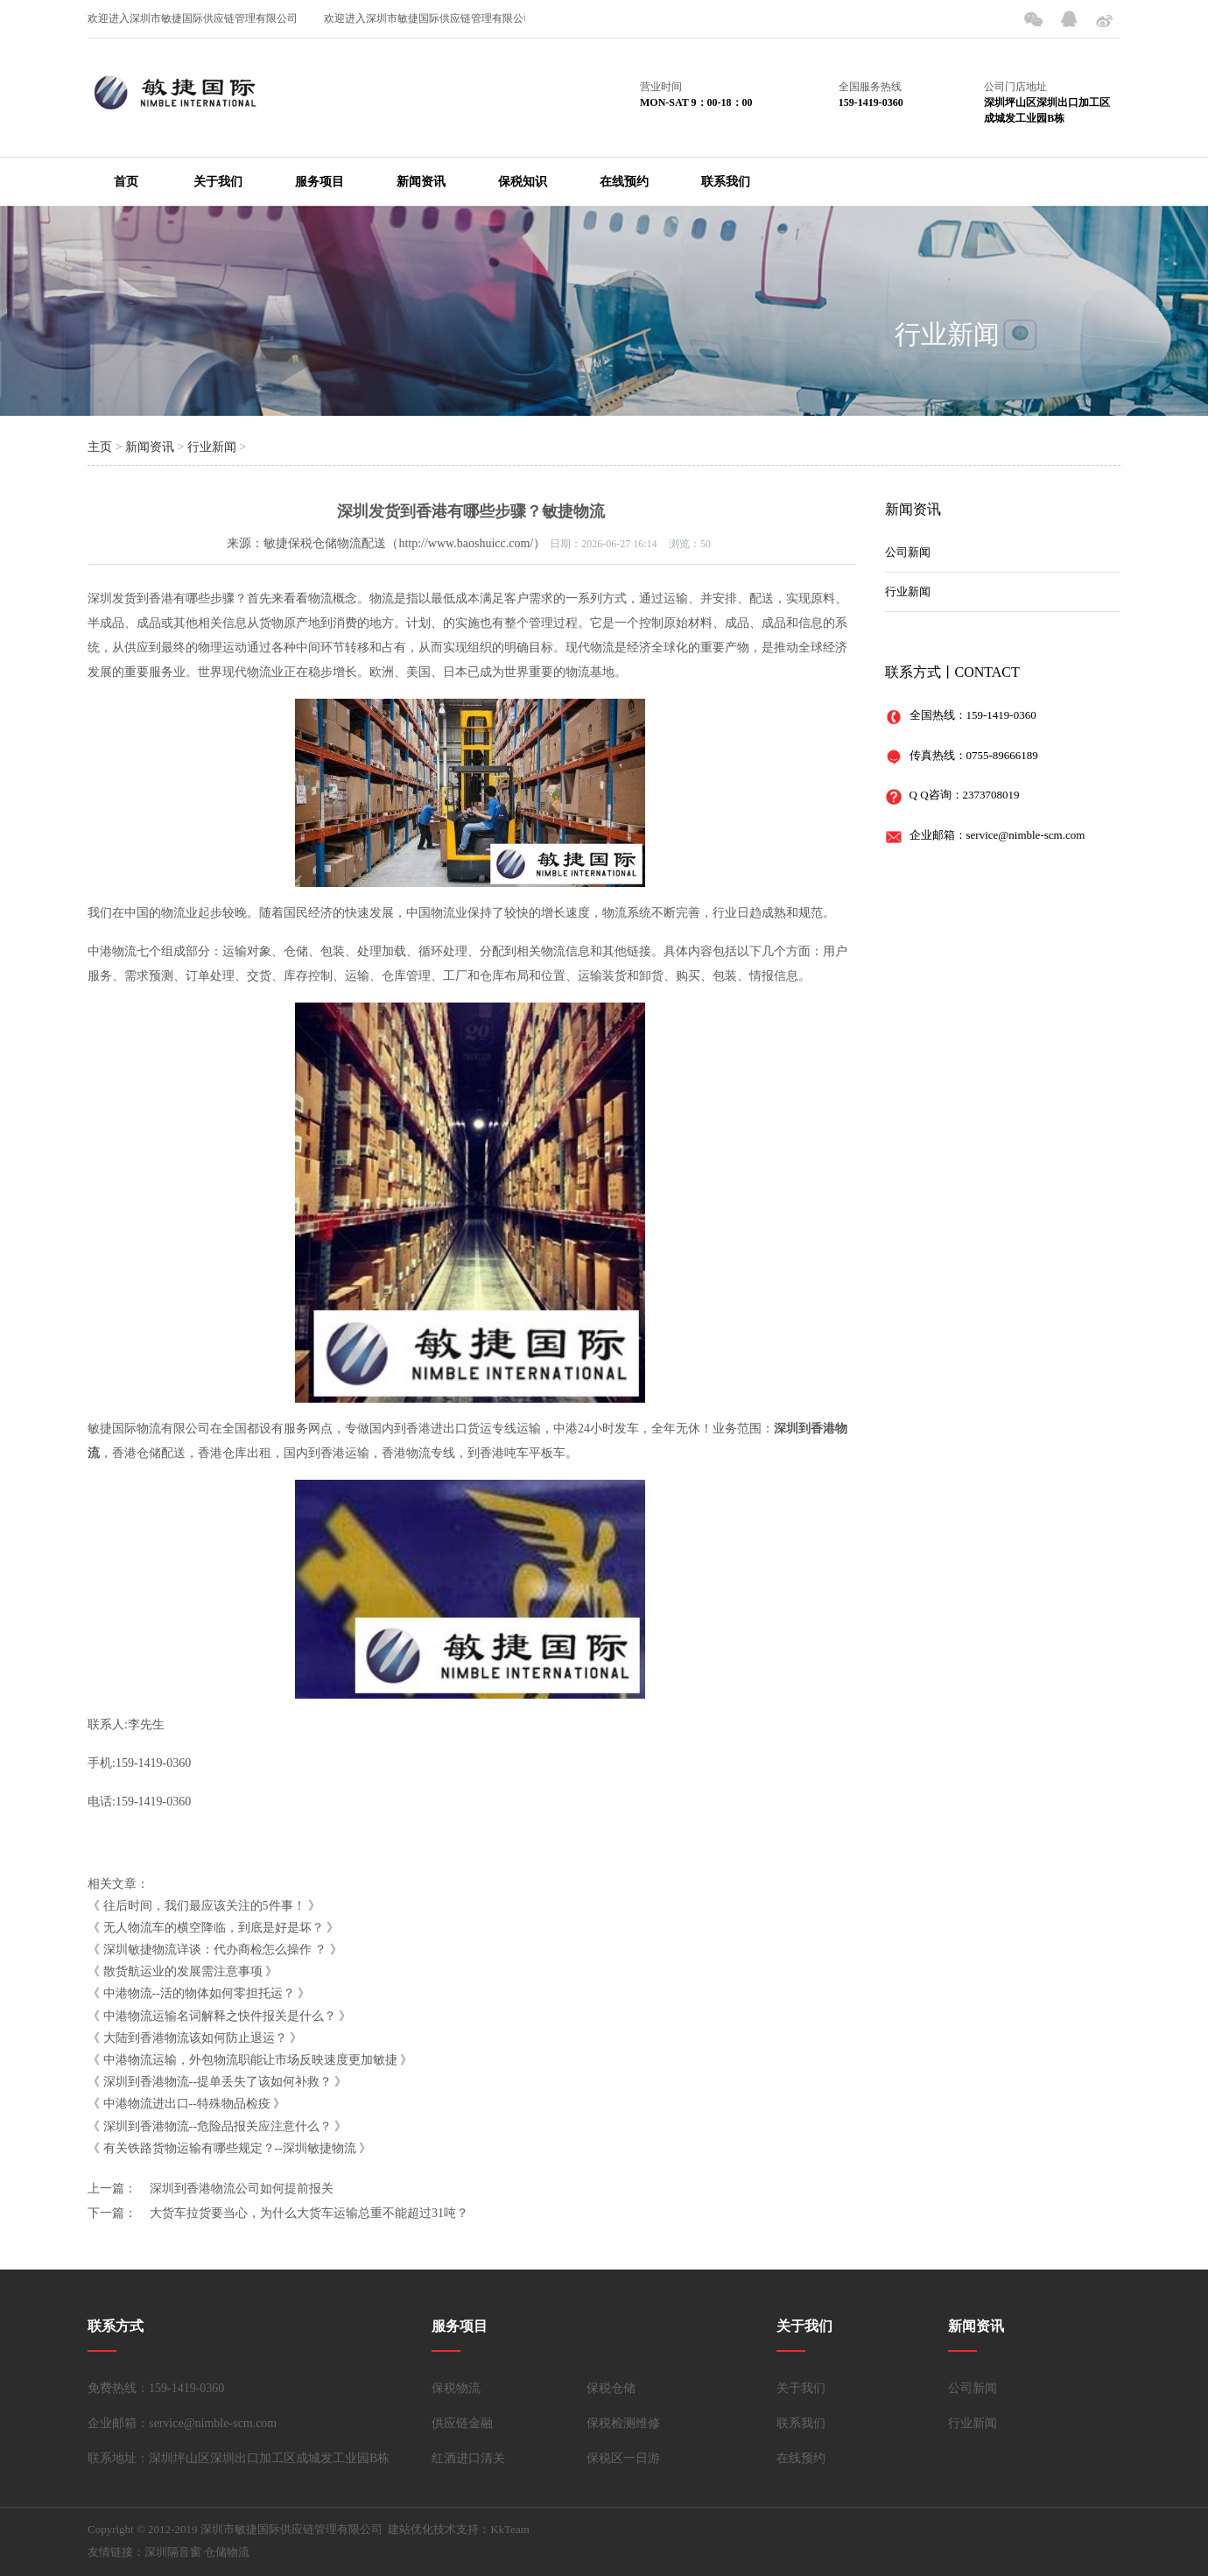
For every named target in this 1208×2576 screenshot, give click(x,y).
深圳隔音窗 (172, 2551)
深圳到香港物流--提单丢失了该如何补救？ (217, 2081)
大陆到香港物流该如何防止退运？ (195, 2038)
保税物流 (456, 2388)
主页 (100, 447)
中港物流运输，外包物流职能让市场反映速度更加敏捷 (250, 2059)
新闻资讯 (421, 181)
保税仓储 (611, 2388)
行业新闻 (947, 334)
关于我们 (217, 181)
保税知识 (522, 181)
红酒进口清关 (468, 2458)
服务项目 (319, 181)
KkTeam (510, 2529)
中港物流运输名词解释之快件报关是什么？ (219, 2016)
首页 (126, 181)
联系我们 (725, 181)
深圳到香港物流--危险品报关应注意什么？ (217, 2126)
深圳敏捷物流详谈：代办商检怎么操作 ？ (215, 1949)
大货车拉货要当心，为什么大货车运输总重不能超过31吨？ (309, 2213)
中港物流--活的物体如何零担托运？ (199, 1993)
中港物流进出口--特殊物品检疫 (186, 2103)
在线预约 (624, 181)
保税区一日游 (623, 2458)
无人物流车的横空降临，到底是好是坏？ (213, 1927)
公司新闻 (908, 552)
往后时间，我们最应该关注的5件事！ (204, 1905)
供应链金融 (462, 2423)
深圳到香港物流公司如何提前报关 (242, 2188)
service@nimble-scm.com (1025, 834)
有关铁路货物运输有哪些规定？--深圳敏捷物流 (229, 2148)
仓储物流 (226, 2551)
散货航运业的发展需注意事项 (183, 1971)
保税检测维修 (623, 2423)
